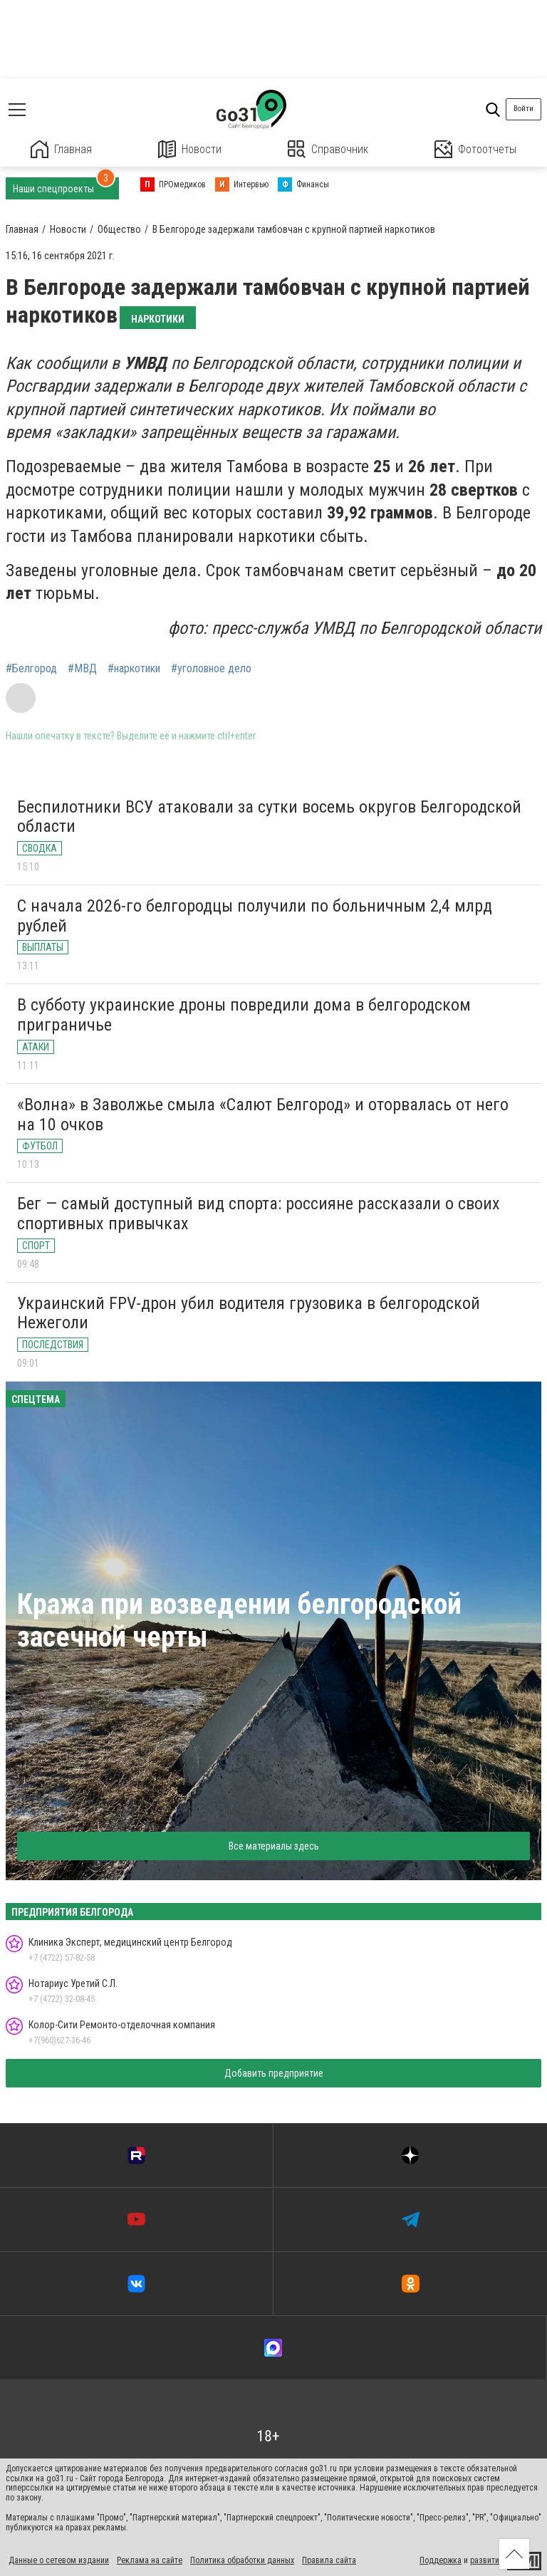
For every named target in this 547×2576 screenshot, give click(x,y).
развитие (487, 2560)
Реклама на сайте (149, 2560)
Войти (523, 108)
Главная (61, 149)
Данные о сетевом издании (59, 2560)
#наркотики (134, 668)
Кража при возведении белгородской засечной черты (239, 1620)
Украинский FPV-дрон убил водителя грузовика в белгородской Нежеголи (248, 1313)
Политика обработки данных (242, 2560)
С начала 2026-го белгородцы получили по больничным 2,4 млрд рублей (254, 916)
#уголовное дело (211, 668)
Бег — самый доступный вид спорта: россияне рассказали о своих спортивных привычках (258, 1214)
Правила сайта (329, 2560)
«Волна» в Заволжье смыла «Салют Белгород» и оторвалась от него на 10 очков (263, 1115)
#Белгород (31, 668)
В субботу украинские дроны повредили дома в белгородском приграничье (244, 1015)
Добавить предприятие (273, 2073)
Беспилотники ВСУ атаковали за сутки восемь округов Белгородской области (269, 817)
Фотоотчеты (475, 149)
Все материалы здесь (274, 1846)
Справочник (328, 149)
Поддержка (441, 2560)
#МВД (82, 668)
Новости (190, 149)
